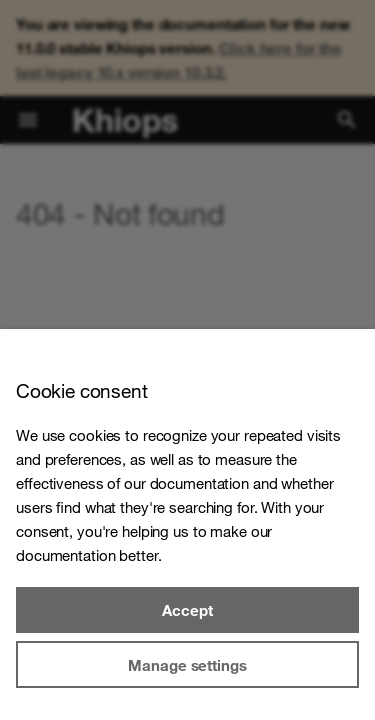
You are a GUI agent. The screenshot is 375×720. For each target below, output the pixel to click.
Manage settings (187, 665)
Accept (187, 610)
